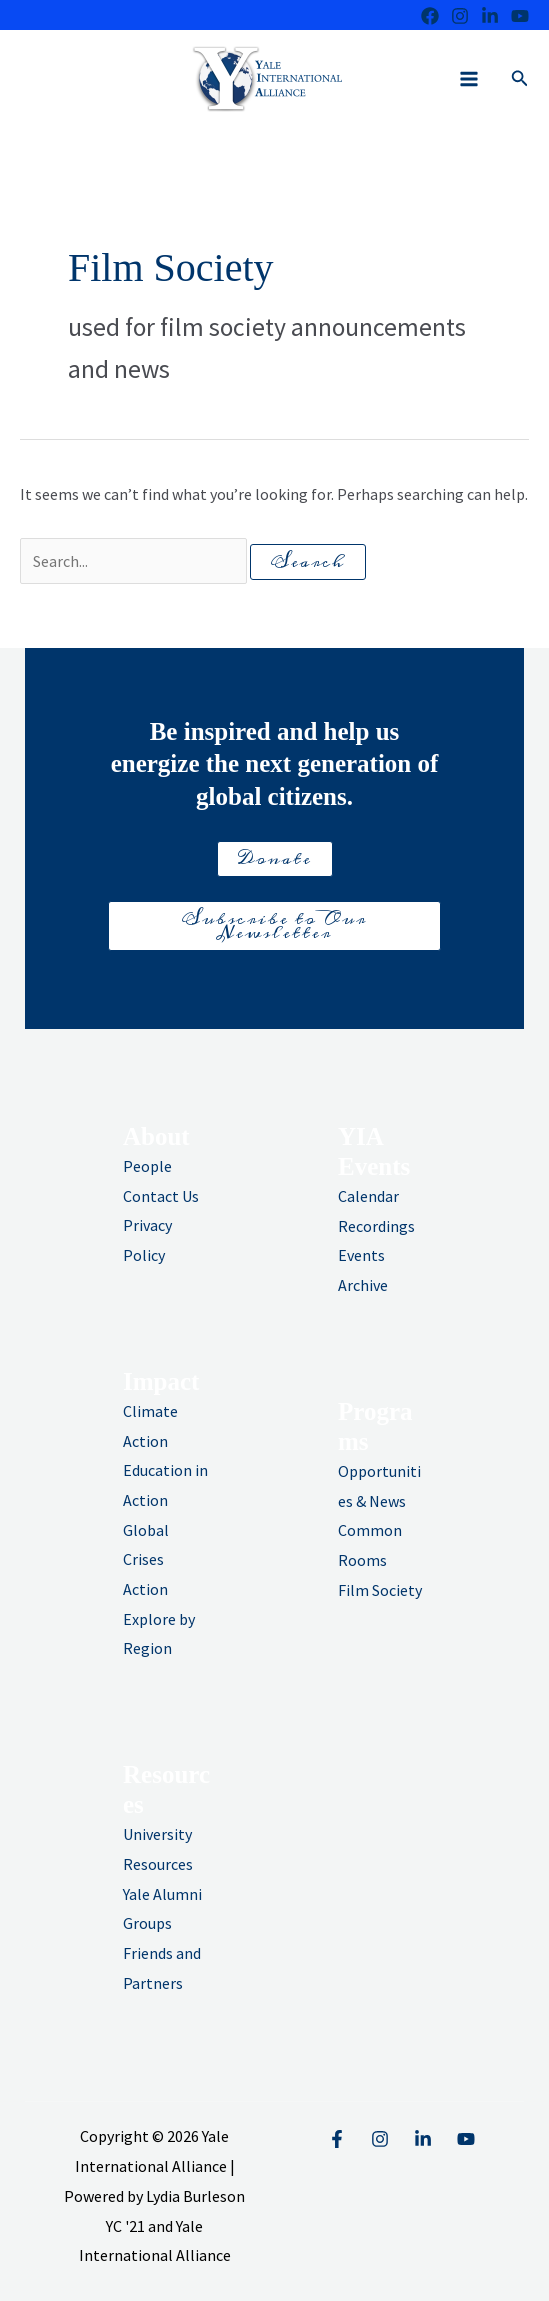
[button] (520, 79)
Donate (275, 859)
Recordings (376, 1226)
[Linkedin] (423, 2139)
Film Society (380, 1590)
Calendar (368, 1196)
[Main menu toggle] (469, 79)
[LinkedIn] (490, 16)
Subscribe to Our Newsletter (274, 926)
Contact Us (161, 1196)
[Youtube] (520, 16)
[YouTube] (466, 2139)
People (147, 1166)
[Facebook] (430, 16)
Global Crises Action (146, 1559)
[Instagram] (460, 16)
